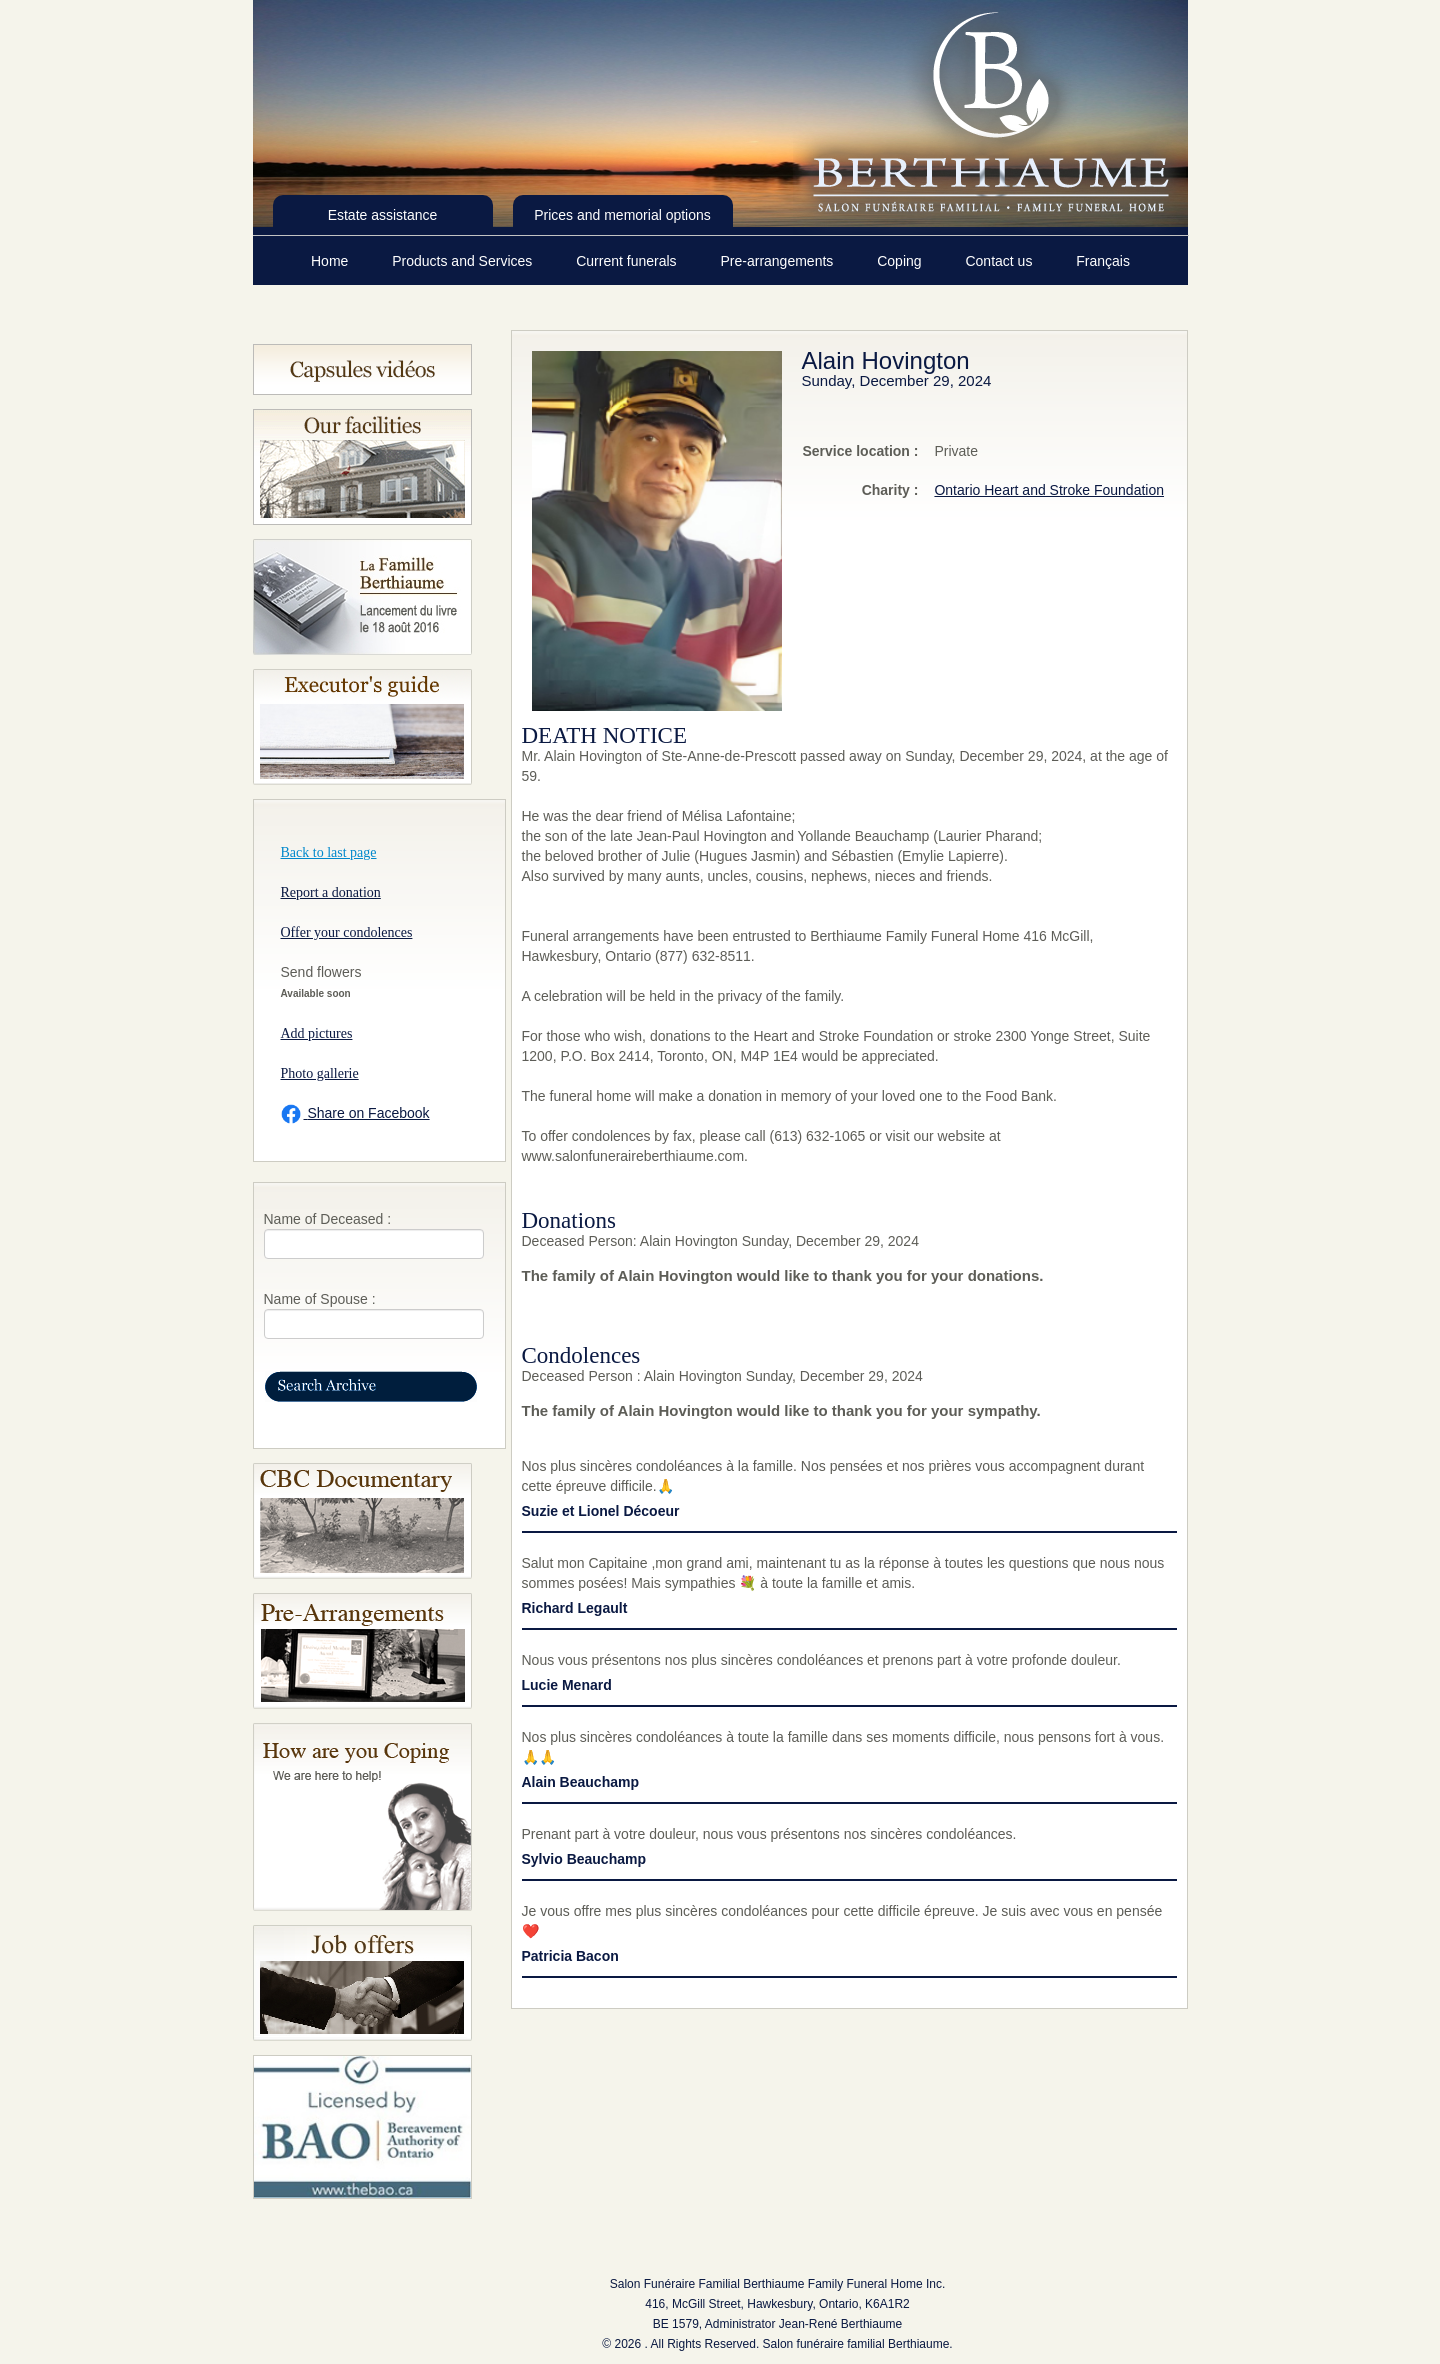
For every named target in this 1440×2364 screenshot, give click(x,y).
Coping (901, 261)
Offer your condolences (347, 932)
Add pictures (317, 1033)
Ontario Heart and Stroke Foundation (1049, 490)
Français (1103, 261)
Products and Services (464, 261)
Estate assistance (383, 215)
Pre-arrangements (778, 261)
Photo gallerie (320, 1073)
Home (331, 261)
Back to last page (329, 852)
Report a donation (331, 892)
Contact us (1000, 261)
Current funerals (628, 261)
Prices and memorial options (622, 215)
